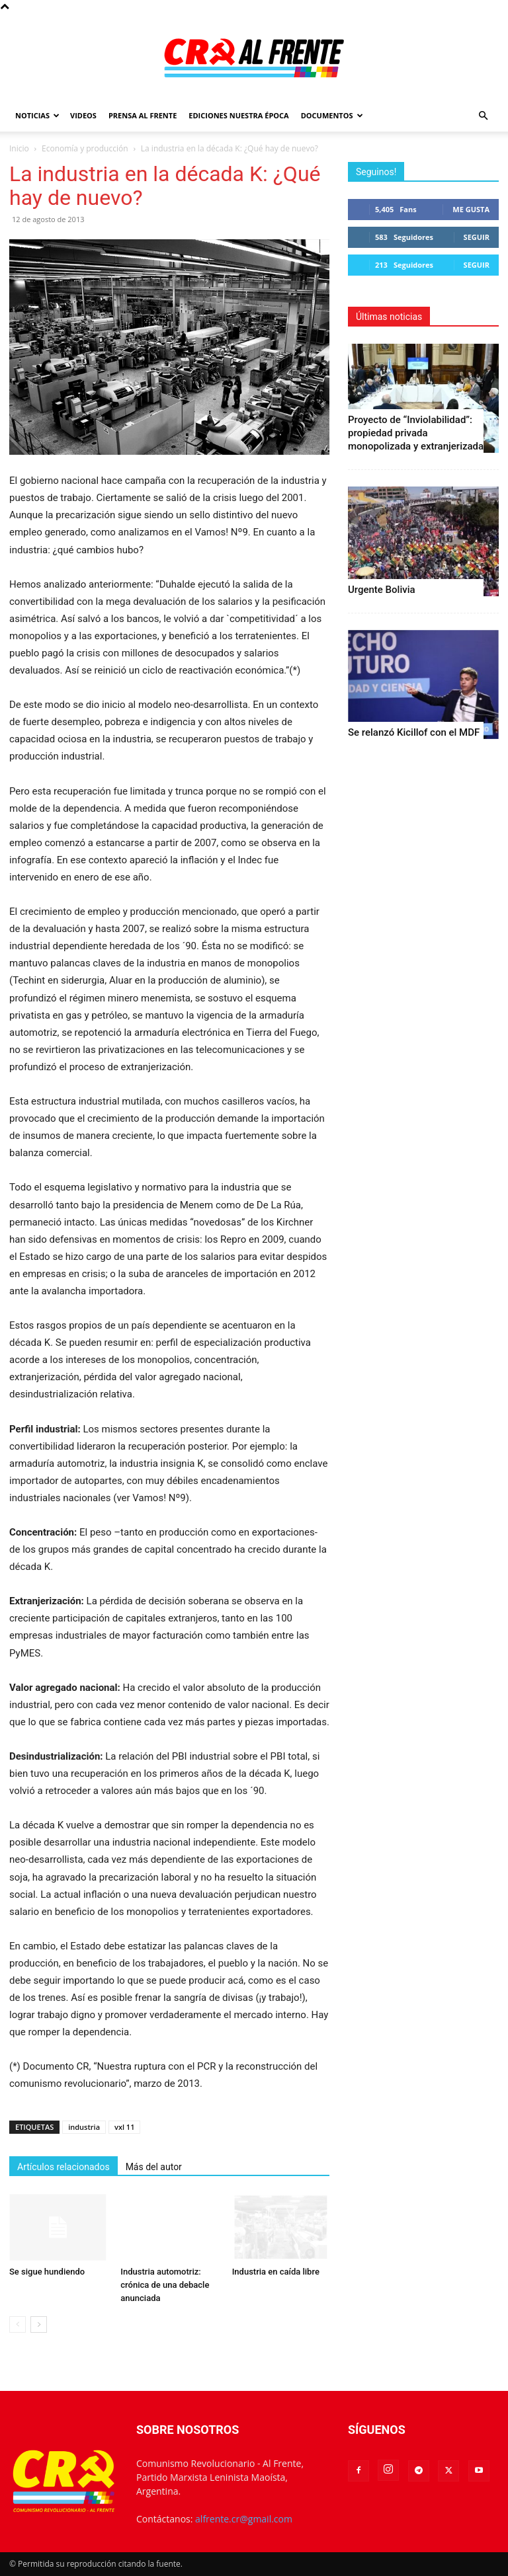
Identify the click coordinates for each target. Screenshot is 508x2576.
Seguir (476, 237)
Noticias (37, 115)
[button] (483, 116)
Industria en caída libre (275, 2272)
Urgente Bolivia (381, 590)
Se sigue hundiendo (47, 2272)
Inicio (19, 148)
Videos (83, 115)
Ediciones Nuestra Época (238, 115)
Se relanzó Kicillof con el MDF (414, 732)
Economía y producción (85, 148)
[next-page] (38, 2324)
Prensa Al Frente (142, 115)
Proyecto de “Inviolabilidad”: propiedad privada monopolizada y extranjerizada (416, 433)
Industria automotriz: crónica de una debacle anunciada (164, 2285)
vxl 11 (124, 2127)
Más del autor (154, 2167)
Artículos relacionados (63, 2167)
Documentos (332, 115)
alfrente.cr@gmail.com (243, 2519)
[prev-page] (17, 2324)
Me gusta (470, 209)
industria (84, 2127)
